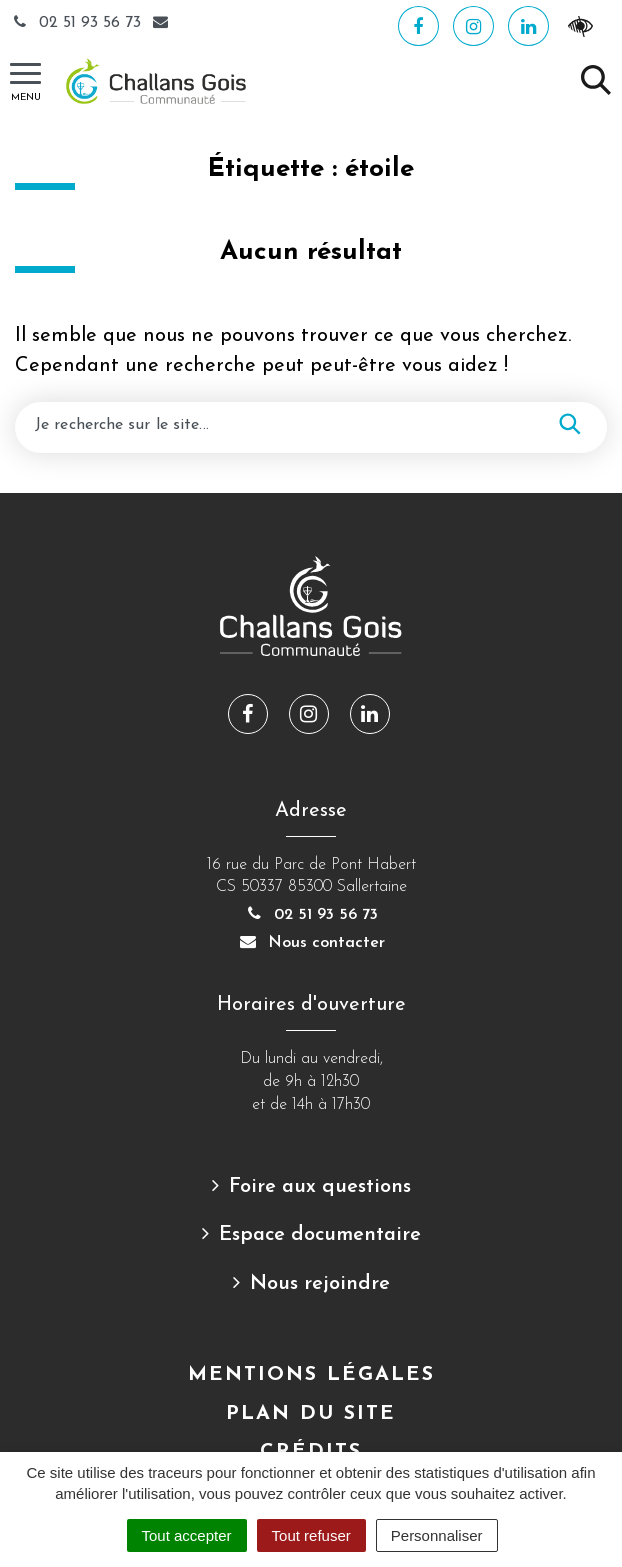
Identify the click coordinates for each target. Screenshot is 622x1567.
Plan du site (311, 1414)
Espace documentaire (320, 1235)
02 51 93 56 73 (78, 23)
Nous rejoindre (320, 1284)
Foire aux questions (320, 1187)
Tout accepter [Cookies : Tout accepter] (187, 1535)
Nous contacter (311, 943)
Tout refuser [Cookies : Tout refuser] (311, 1535)
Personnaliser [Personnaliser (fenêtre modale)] (437, 1535)
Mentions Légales (311, 1375)
